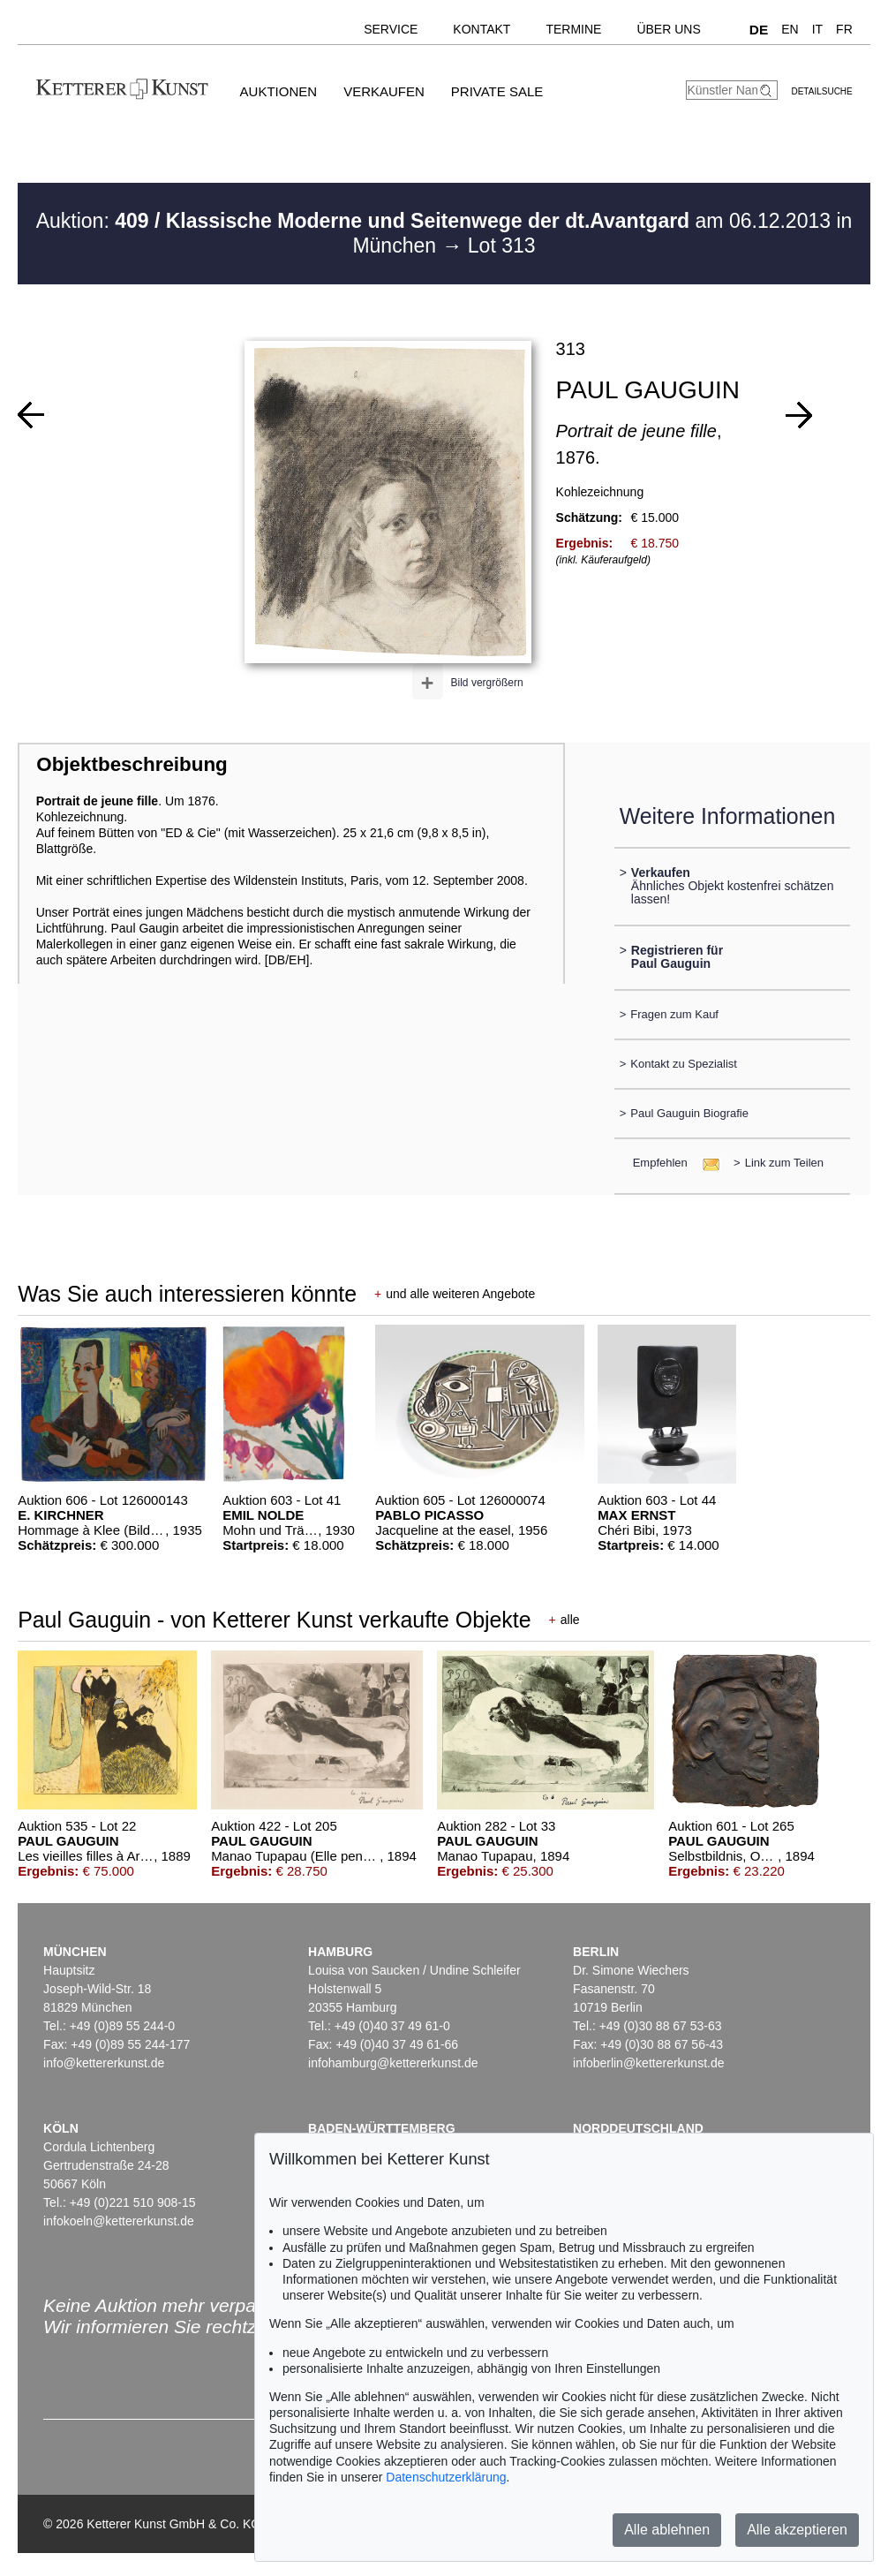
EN (789, 29)
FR (844, 29)
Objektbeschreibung (131, 764)
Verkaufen (384, 91)
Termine (573, 29)
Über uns (668, 29)
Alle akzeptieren (797, 2529)
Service (391, 29)
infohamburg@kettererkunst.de (393, 2063)
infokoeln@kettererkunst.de (118, 2221)
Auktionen (279, 91)
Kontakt (481, 29)
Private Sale (497, 91)
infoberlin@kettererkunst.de (648, 2063)
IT (817, 29)
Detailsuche (821, 91)
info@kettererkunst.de (103, 2063)
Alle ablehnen (667, 2529)
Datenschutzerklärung (446, 2477)
